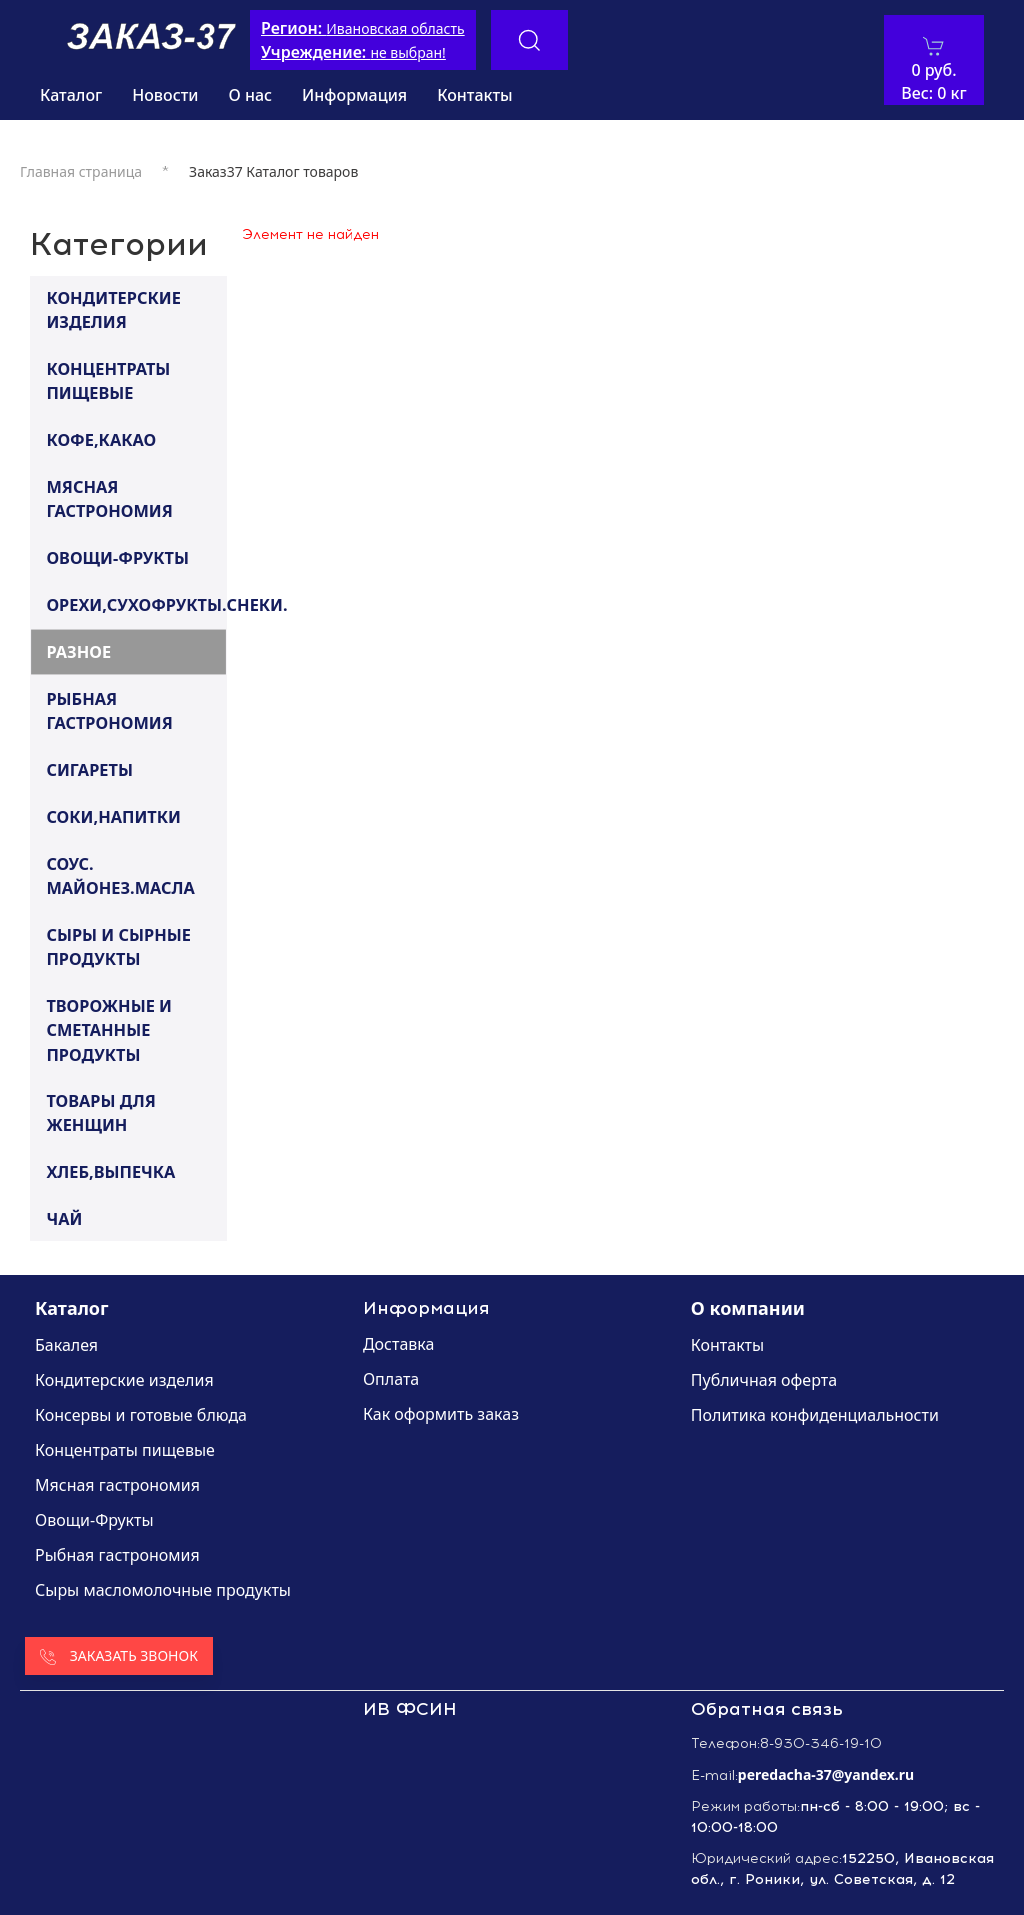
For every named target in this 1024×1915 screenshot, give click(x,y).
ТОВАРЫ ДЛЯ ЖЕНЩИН (101, 1112)
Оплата (391, 1379)
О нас (251, 95)
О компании (748, 1308)
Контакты (475, 95)
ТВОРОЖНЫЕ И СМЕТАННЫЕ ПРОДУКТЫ (109, 1029)
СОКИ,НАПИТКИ (113, 816)
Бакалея (66, 1345)
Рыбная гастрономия (117, 1555)
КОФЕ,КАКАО (101, 439)
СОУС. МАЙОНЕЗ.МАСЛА (120, 875)
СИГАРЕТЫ (89, 769)
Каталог (71, 95)
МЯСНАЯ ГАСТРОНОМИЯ (109, 498)
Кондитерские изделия (124, 1380)
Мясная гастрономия (117, 1485)
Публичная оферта (764, 1380)
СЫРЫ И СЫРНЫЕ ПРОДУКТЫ (118, 946)
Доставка (399, 1344)
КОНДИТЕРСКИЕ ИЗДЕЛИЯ (113, 309)
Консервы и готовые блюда (141, 1415)
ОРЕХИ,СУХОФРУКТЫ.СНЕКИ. (135, 604)
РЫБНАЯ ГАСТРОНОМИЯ (109, 710)
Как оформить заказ (441, 1414)
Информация (354, 95)
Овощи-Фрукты (94, 1520)
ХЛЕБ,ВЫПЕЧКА (110, 1171)
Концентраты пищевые (125, 1450)
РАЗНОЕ (78, 651)
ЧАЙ (64, 1218)
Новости (165, 95)
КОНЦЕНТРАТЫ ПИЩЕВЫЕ (108, 380)
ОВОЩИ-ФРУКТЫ (117, 557)
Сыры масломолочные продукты (163, 1590)
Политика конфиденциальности (815, 1415)
